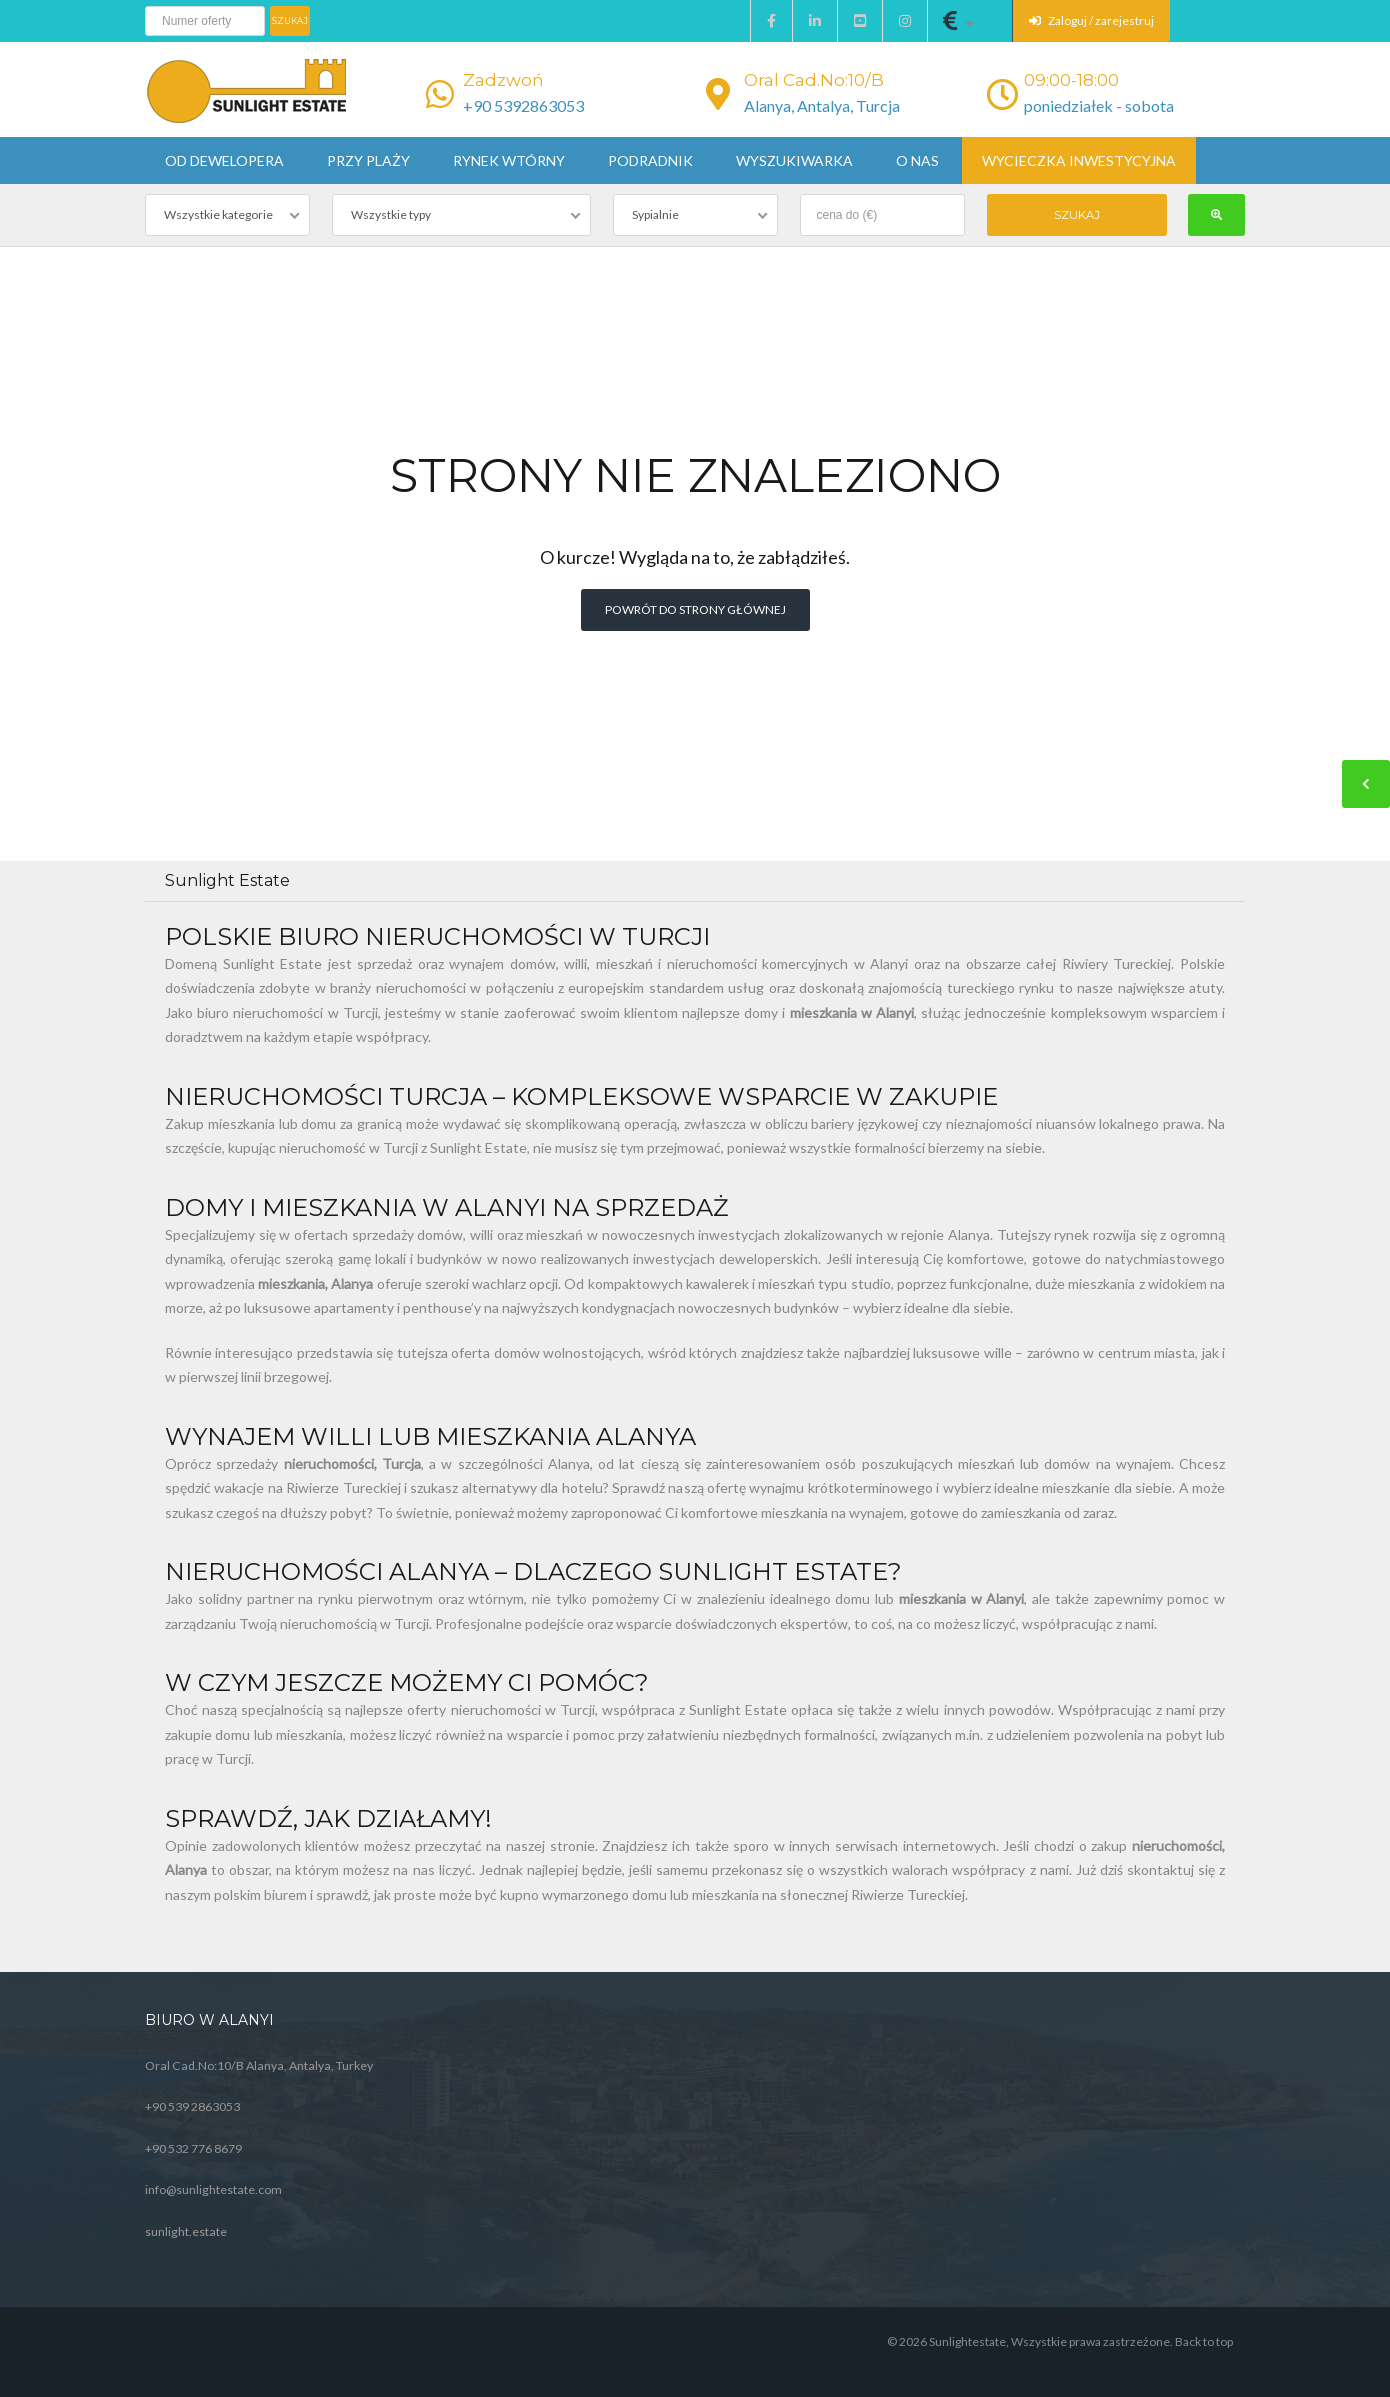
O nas (917, 160)
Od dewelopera (224, 160)
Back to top (1204, 2341)
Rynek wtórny (509, 160)
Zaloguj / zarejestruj (1091, 20)
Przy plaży (368, 160)
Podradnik (650, 160)
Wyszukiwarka (794, 160)
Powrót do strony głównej (695, 609)
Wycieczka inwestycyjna (1079, 160)
